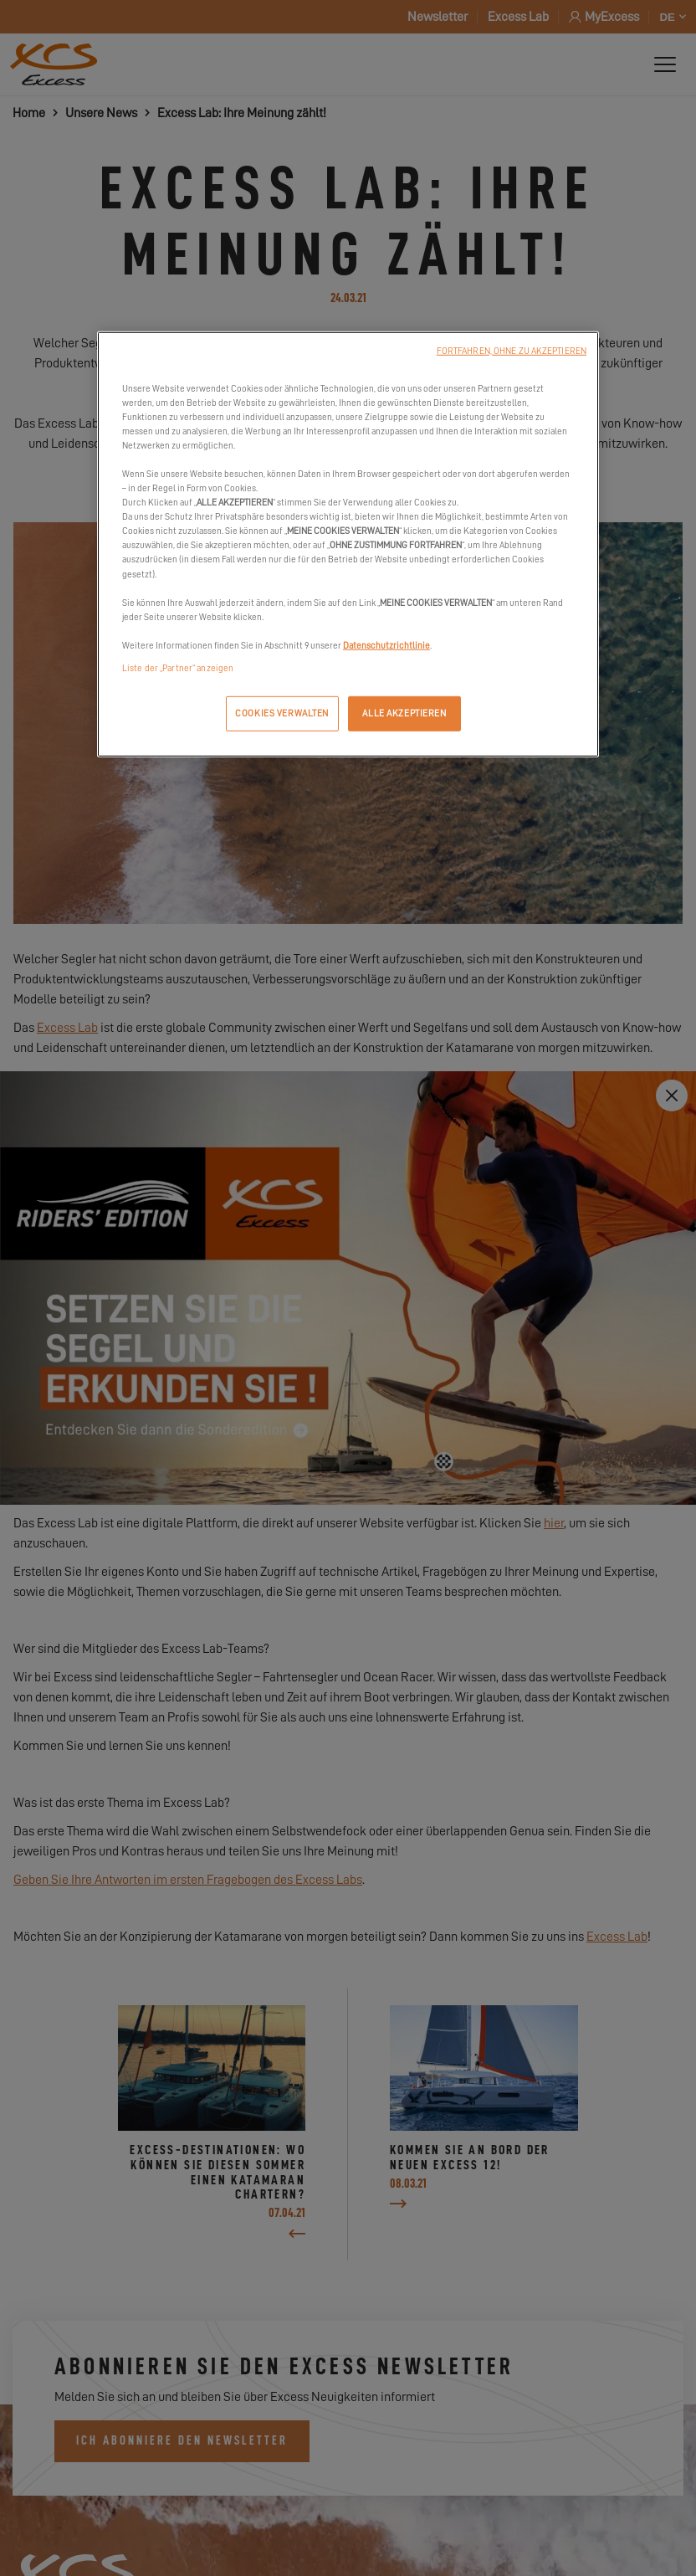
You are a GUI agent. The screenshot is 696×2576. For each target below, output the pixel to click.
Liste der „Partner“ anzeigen (177, 668)
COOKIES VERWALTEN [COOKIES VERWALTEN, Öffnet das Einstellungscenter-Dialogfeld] (282, 713)
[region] (348, 544)
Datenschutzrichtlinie (386, 645)
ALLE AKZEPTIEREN (404, 713)
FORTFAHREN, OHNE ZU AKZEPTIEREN (511, 350)
